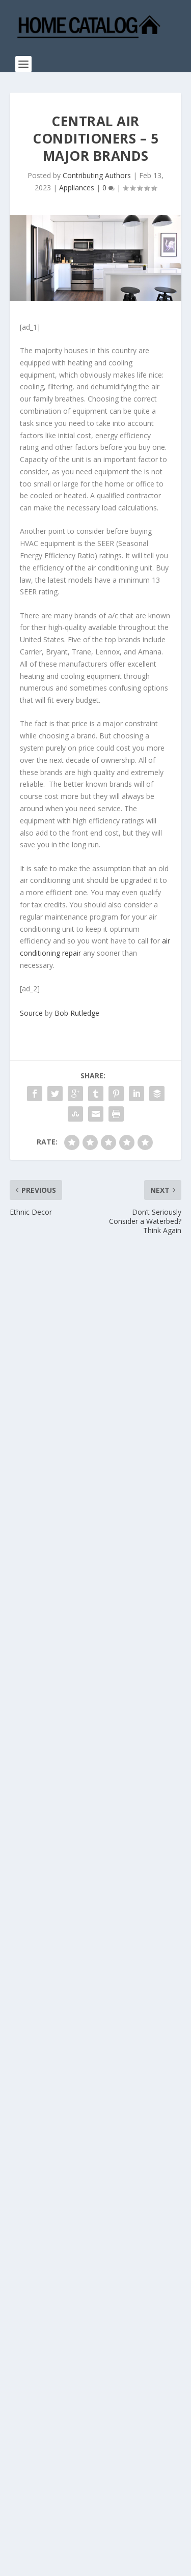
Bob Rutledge (76, 1013)
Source (31, 1013)
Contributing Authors (97, 175)
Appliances (76, 187)
